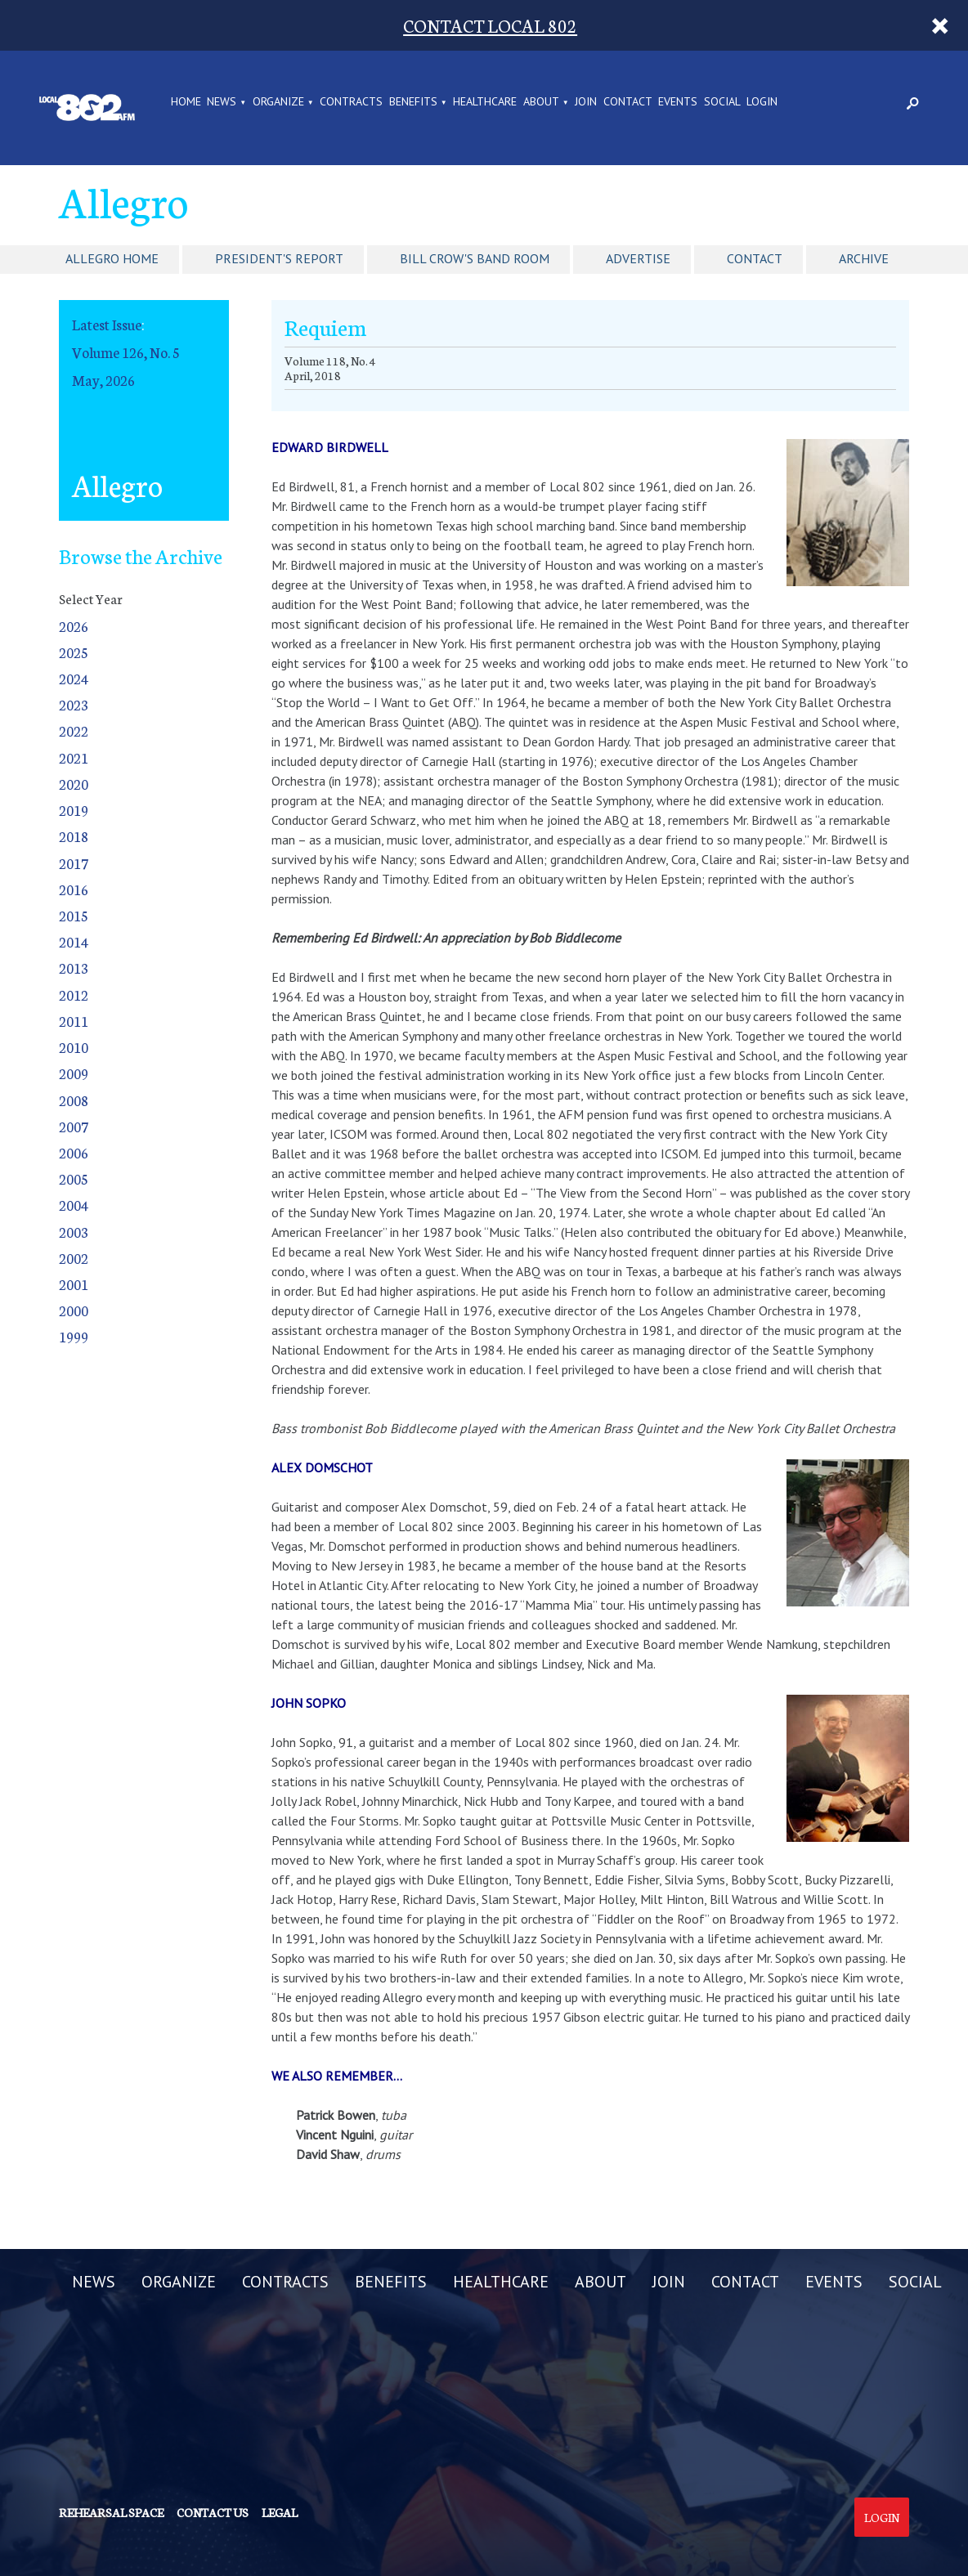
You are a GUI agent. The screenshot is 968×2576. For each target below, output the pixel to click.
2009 (73, 1073)
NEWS (221, 102)
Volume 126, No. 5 (126, 352)
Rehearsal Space (111, 2512)
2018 (73, 836)
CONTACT (627, 102)
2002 (73, 1258)
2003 (73, 1231)
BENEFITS (413, 102)
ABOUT (541, 102)
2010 (73, 1047)
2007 (73, 1126)
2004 (73, 1204)
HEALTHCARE (485, 102)
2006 (73, 1152)
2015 (73, 915)
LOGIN (762, 102)
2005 (73, 1178)
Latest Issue (106, 324)
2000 (73, 1310)
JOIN (586, 102)
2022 (73, 730)
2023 (73, 704)
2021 (73, 757)
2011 (73, 1020)
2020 (73, 783)
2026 (73, 626)
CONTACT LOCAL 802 (490, 25)
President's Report (279, 258)
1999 (73, 1336)
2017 (73, 863)
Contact (754, 258)
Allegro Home (112, 258)
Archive (864, 258)
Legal (280, 2512)
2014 (73, 941)
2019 (73, 810)
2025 (73, 652)
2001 (73, 1284)
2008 (73, 1100)
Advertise (638, 258)
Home (186, 102)
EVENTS (677, 102)
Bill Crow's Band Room (474, 258)
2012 (73, 994)
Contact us (213, 2512)
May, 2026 (103, 380)
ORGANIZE (278, 102)
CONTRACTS (351, 102)
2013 (73, 967)
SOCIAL (722, 102)
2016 (73, 889)
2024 (73, 678)
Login (881, 2517)
